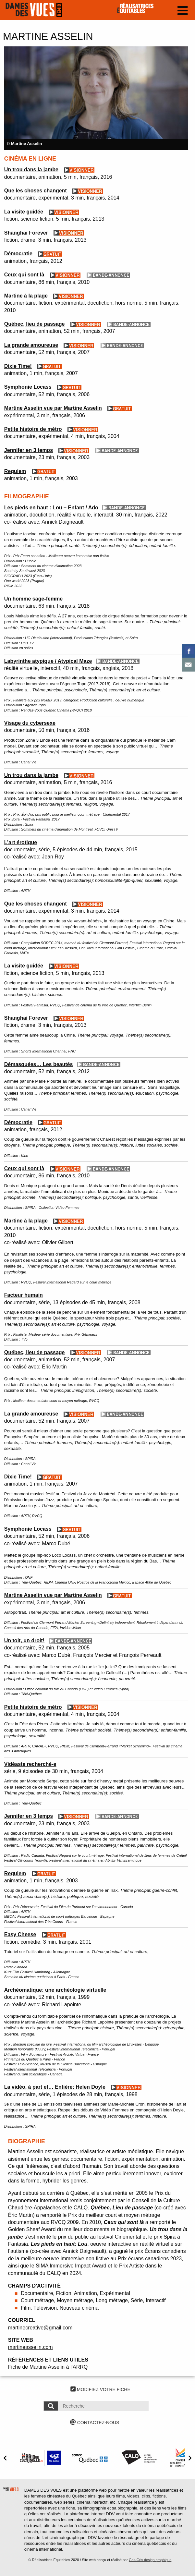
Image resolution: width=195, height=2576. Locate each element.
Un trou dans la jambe (31, 169)
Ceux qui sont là (24, 274)
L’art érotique (20, 842)
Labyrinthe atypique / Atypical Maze (48, 661)
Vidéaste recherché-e (30, 1764)
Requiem (15, 471)
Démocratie (18, 253)
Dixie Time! (18, 366)
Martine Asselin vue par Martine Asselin (53, 408)
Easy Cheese (20, 1934)
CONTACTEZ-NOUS (94, 2422)
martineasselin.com (30, 2347)
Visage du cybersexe (29, 723)
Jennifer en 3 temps (28, 450)
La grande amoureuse (31, 345)
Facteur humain (23, 1295)
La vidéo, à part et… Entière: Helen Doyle (54, 2087)
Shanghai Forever (26, 233)
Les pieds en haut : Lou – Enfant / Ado (51, 507)
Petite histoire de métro (33, 429)
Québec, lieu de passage (34, 324)
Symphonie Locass (28, 387)
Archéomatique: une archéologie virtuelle (55, 1990)
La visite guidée (23, 211)
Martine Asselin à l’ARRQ (59, 2367)
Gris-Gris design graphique (150, 2560)
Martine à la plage (26, 295)
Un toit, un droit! (24, 1640)
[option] (96, 98)
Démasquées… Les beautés (38, 1064)
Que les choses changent (35, 190)
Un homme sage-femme (33, 598)
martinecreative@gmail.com (40, 2327)
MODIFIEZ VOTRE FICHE (100, 2389)
